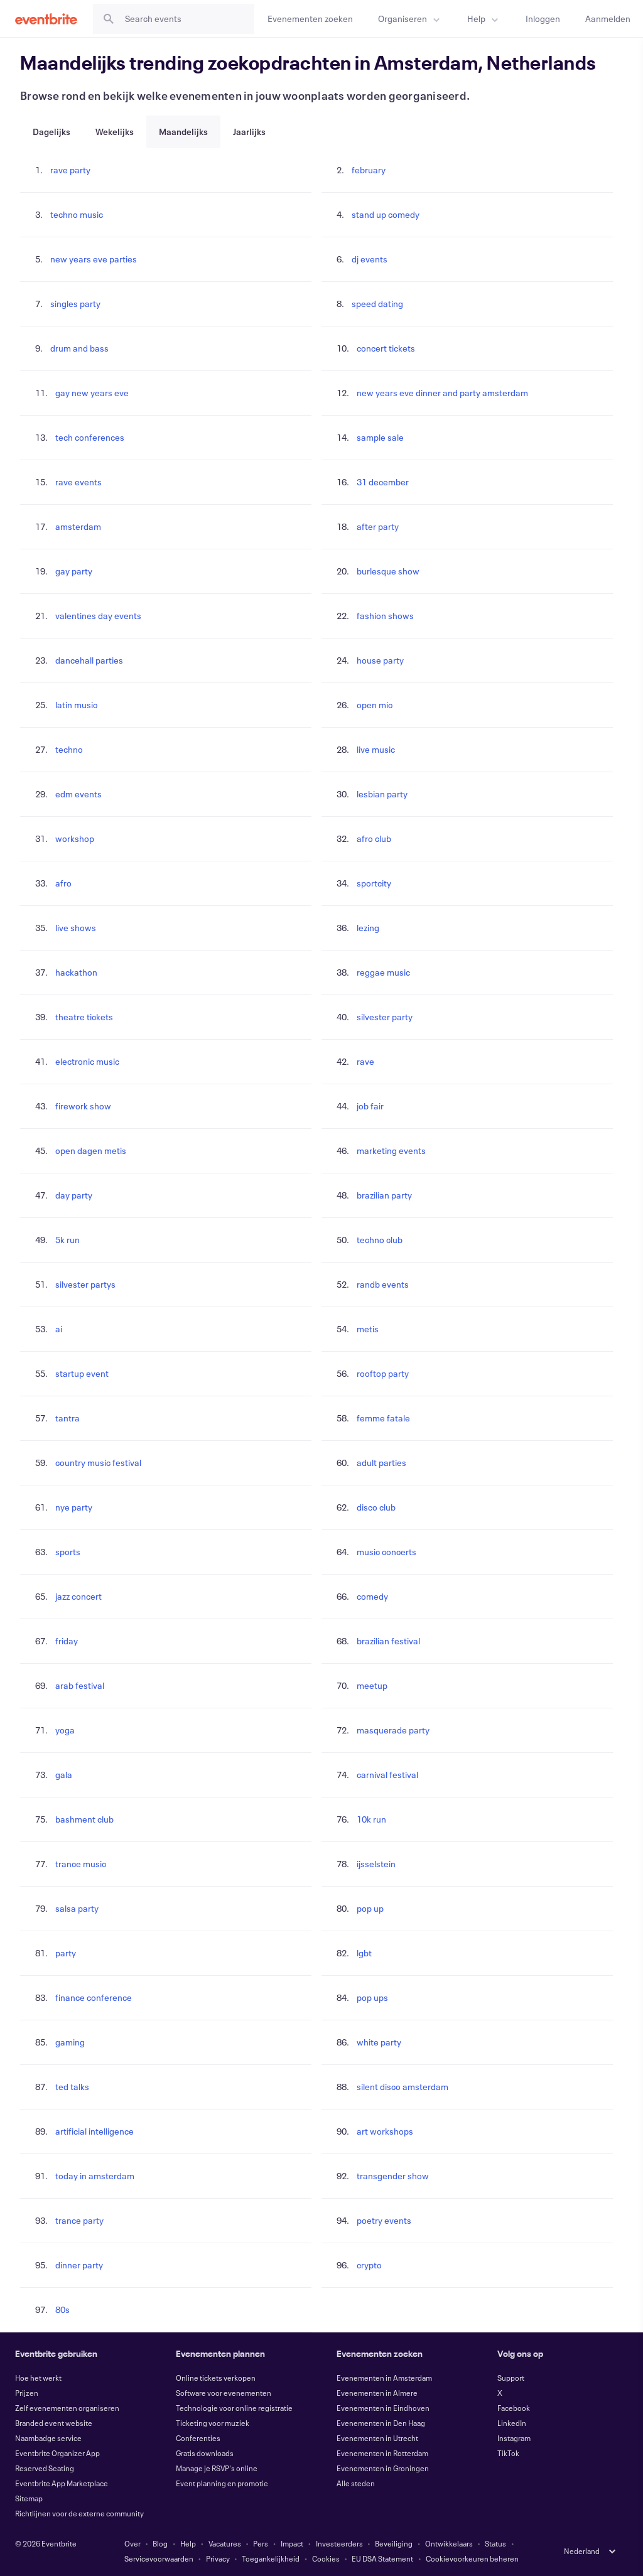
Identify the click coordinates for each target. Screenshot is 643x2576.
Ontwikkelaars (449, 2543)
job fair (370, 1106)
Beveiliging (394, 2543)
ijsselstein (376, 1864)
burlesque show (388, 571)
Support (510, 2378)
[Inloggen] (543, 18)
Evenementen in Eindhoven (383, 2408)
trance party (79, 2220)
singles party (75, 304)
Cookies (326, 2558)
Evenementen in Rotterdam (382, 2453)
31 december (383, 482)
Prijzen (26, 2393)
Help (188, 2543)
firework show (83, 1106)
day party (73, 1195)
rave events (78, 482)
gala (63, 1775)
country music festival (98, 1463)
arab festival (79, 1685)
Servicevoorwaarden (158, 2558)
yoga (65, 1730)
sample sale (380, 437)
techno (69, 749)
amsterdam (78, 526)
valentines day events (98, 616)
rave (365, 1061)
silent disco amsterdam (402, 2087)
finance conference (93, 1997)
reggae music (383, 972)
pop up (370, 1908)
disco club (376, 1507)
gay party (73, 571)
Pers (260, 2543)
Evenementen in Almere (377, 2393)
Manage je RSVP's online (216, 2468)
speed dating (377, 304)
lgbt (364, 1953)
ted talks (72, 2087)
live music (376, 749)
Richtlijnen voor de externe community (79, 2513)
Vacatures (224, 2543)
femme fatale (383, 1418)
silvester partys (85, 1284)
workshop (74, 838)
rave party (70, 170)
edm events (78, 794)
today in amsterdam (94, 2176)
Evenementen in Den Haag (381, 2423)
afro (63, 883)
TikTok (508, 2453)
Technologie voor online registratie (234, 2408)
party (65, 1953)
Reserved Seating (44, 2468)
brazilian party (384, 1195)
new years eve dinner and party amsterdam (442, 393)
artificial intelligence (94, 2131)
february (369, 170)
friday (66, 1641)
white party (379, 2042)
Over (132, 2543)
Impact (292, 2543)
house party (380, 660)
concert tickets (386, 348)
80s (62, 2309)
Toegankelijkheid (271, 2558)
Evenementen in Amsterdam (384, 2378)
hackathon (76, 972)
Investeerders (339, 2543)
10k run (371, 1819)
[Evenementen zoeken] (310, 18)
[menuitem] (410, 18)
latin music (76, 705)
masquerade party (393, 1730)
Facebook (513, 2408)
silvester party (385, 1017)
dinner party (79, 2265)
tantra (67, 1418)
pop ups (372, 1997)
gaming (70, 2042)
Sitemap (29, 2498)
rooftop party (383, 1373)
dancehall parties (89, 660)
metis (368, 1329)
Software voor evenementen (223, 2393)
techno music (76, 214)
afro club (374, 838)
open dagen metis (90, 1150)
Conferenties (198, 2438)
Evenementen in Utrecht (377, 2438)
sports (67, 1552)
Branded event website (53, 2423)
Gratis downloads (205, 2453)
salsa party (77, 1908)
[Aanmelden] (608, 18)
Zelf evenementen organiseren (67, 2408)
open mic (374, 705)
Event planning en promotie (222, 2483)
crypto (369, 2265)
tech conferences (89, 437)
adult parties (381, 1463)
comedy (372, 1596)
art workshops (385, 2131)
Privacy (218, 2558)
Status (495, 2543)
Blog (160, 2543)
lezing (368, 928)
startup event (82, 1373)
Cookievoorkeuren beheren (472, 2558)
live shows (75, 928)
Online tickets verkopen (216, 2378)
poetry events (384, 2220)
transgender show (393, 2176)
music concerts (386, 1552)
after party (378, 526)
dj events (369, 259)
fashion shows (385, 616)
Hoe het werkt (38, 2378)
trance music (80, 1864)
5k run (67, 1240)
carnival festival (387, 1775)
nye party (73, 1507)
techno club (380, 1240)
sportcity (374, 883)
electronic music (87, 1061)
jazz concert (78, 1596)
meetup (372, 1685)
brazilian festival (388, 1641)
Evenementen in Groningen (383, 2468)
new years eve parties (93, 259)
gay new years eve (92, 393)
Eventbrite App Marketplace (61, 2483)
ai (58, 1329)
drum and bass (79, 348)
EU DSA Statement (382, 2558)
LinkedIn (511, 2423)
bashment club (84, 1819)
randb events (383, 1284)
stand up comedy (385, 214)
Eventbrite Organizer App (57, 2453)
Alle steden (356, 2483)
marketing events (391, 1150)
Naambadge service (48, 2438)
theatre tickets (84, 1017)
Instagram (514, 2438)
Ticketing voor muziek (212, 2423)
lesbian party (382, 794)
